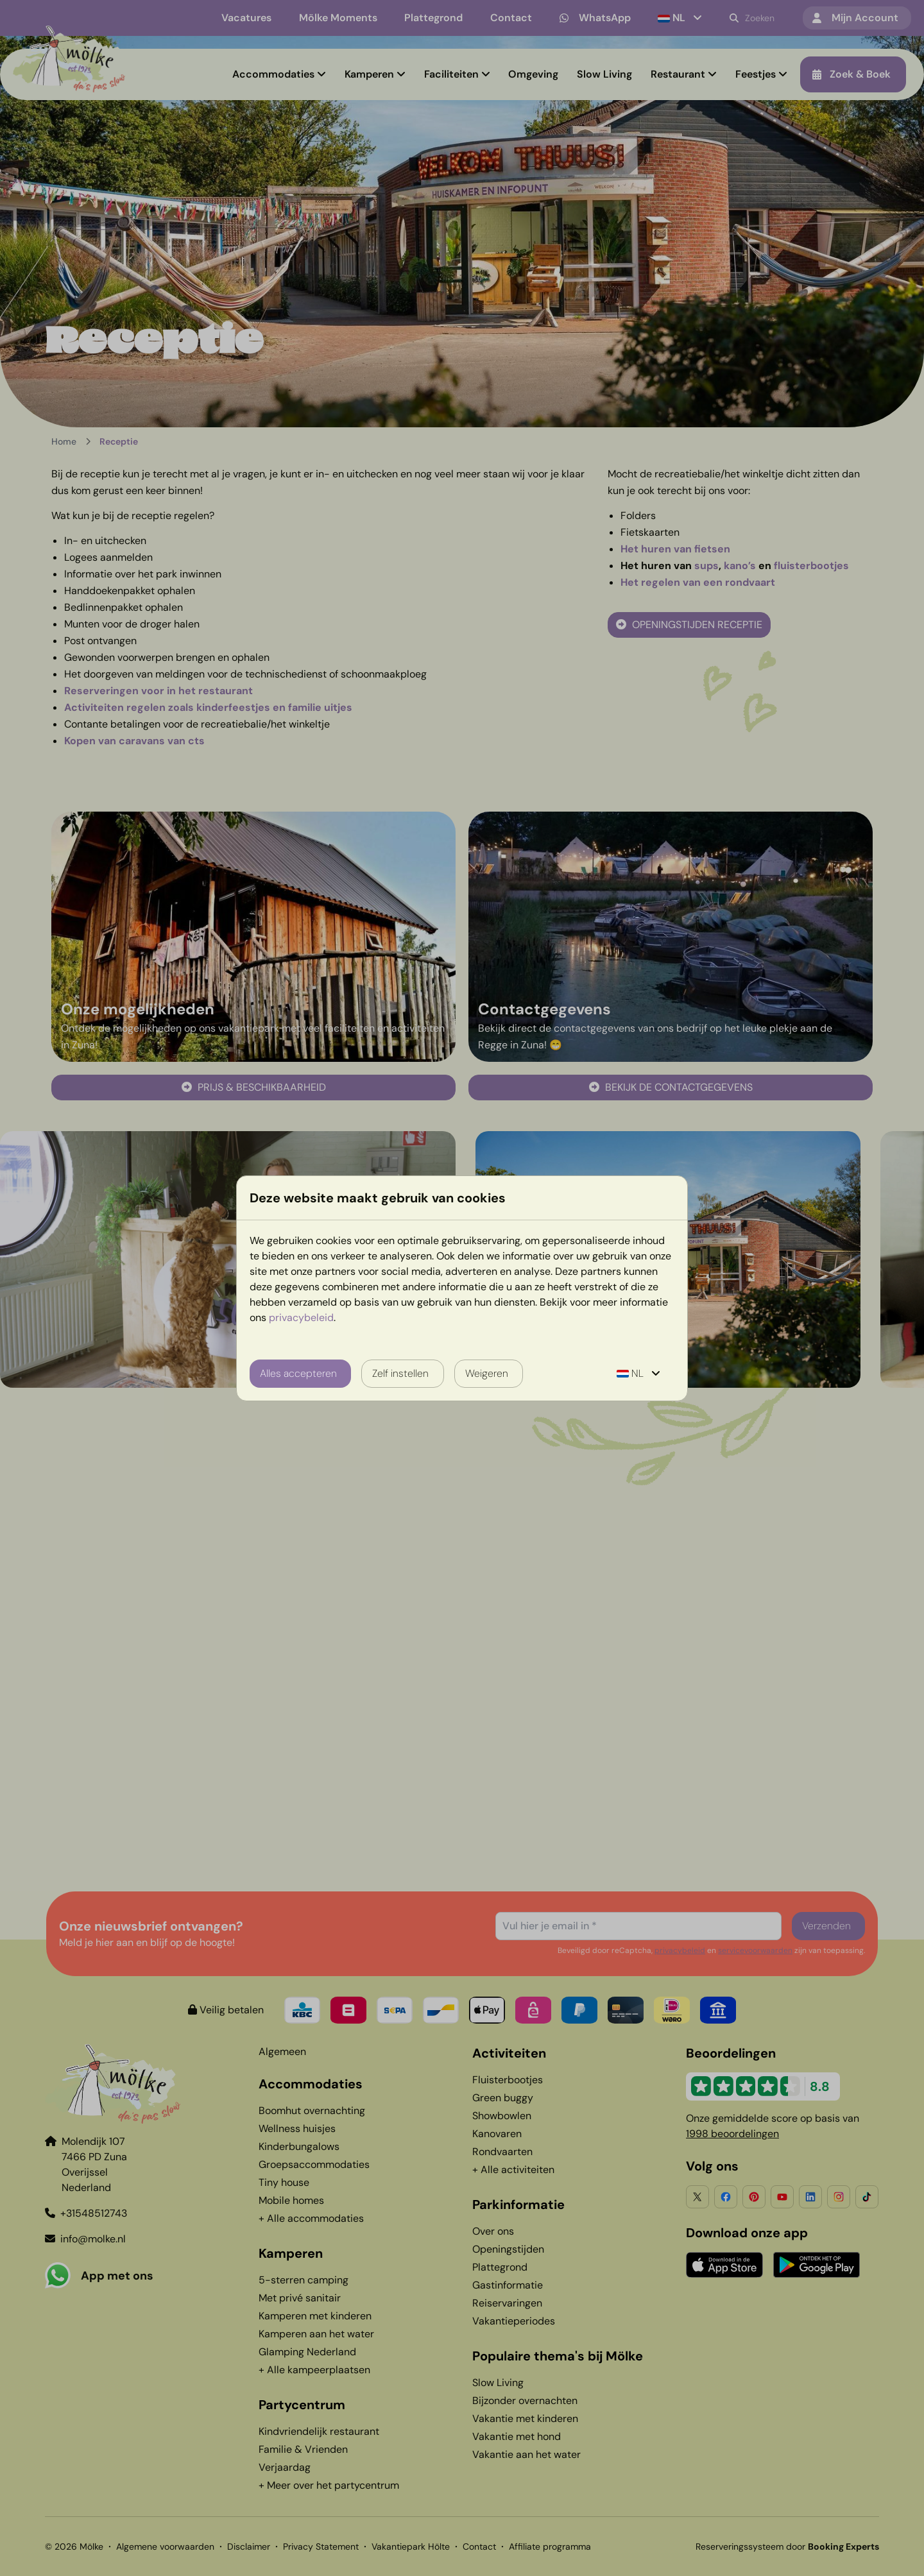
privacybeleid (301, 1317)
